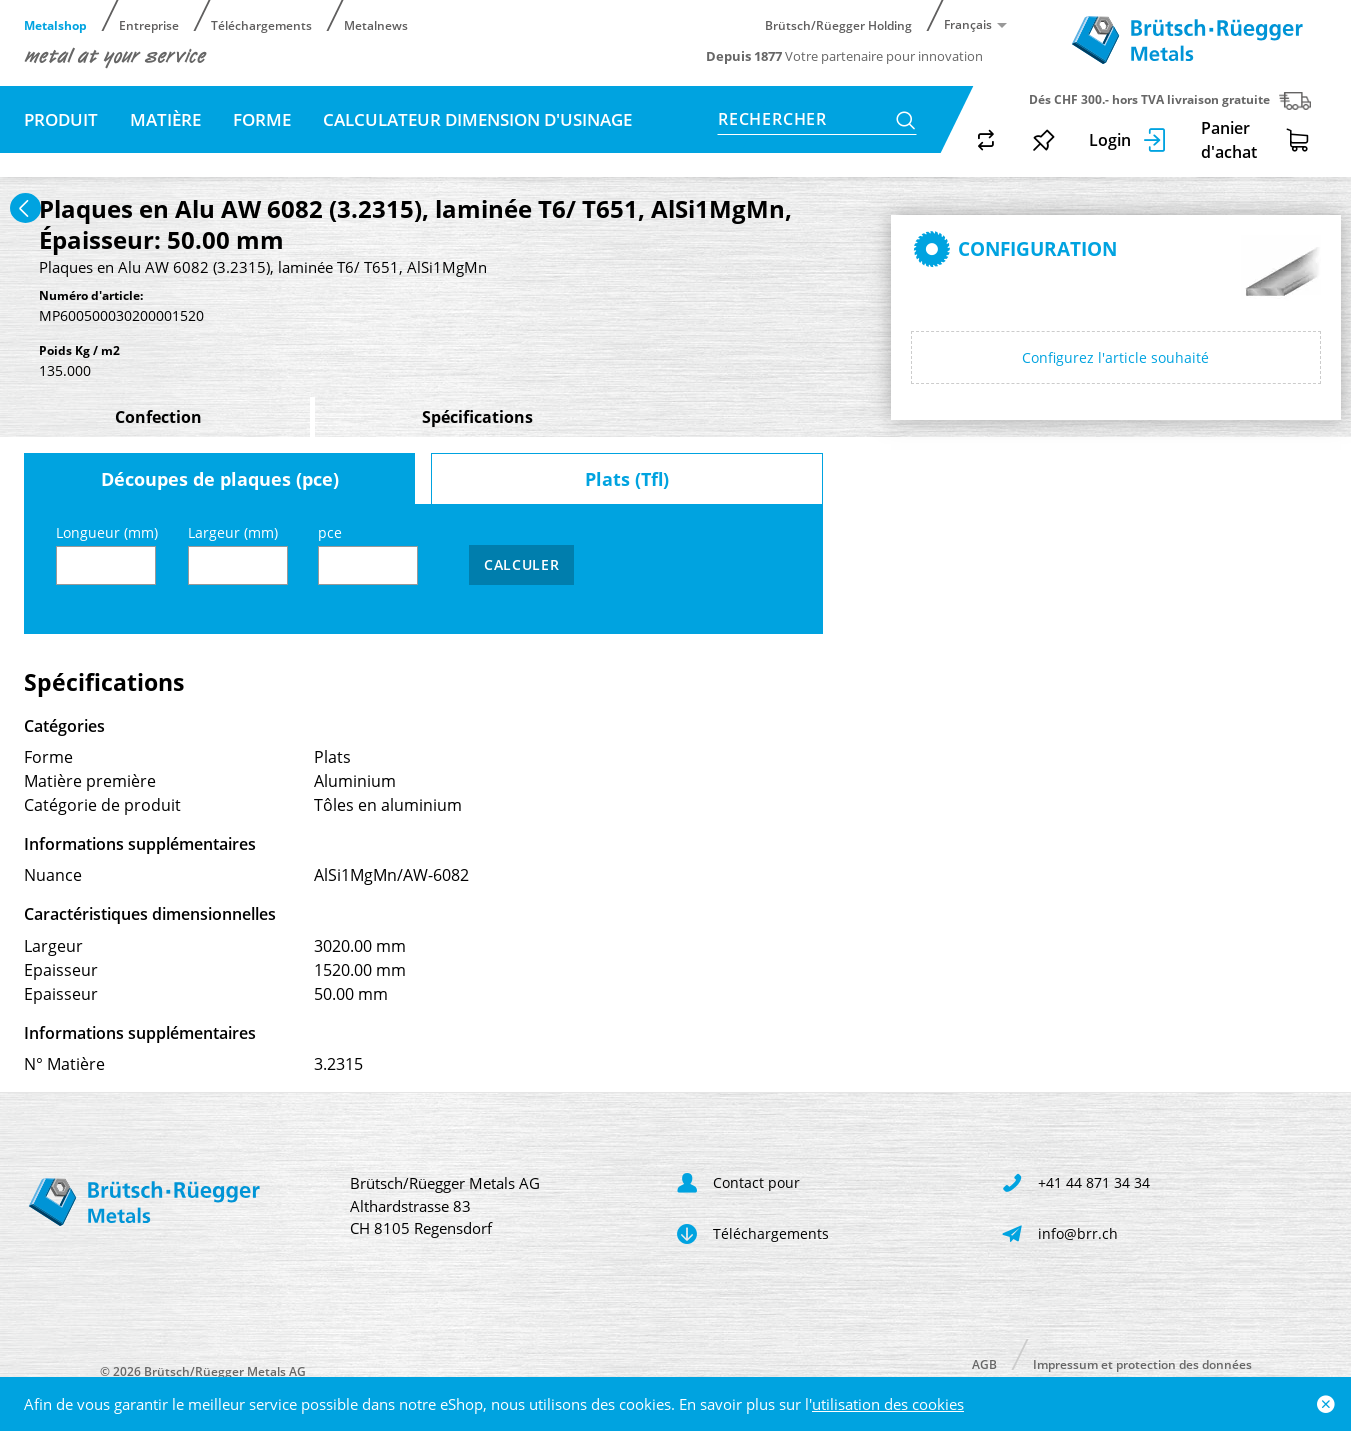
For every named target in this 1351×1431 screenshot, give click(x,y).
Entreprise (149, 24)
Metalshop (55, 24)
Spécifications (477, 417)
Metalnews (376, 24)
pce (368, 553)
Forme (262, 119)
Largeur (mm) (238, 553)
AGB (984, 1363)
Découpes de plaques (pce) (220, 479)
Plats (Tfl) (627, 479)
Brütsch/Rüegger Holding (838, 24)
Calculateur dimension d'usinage (477, 119)
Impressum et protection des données (1142, 1363)
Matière (165, 119)
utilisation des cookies (888, 1404)
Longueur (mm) (107, 553)
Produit (61, 119)
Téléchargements (261, 24)
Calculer (522, 564)
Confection (158, 417)
